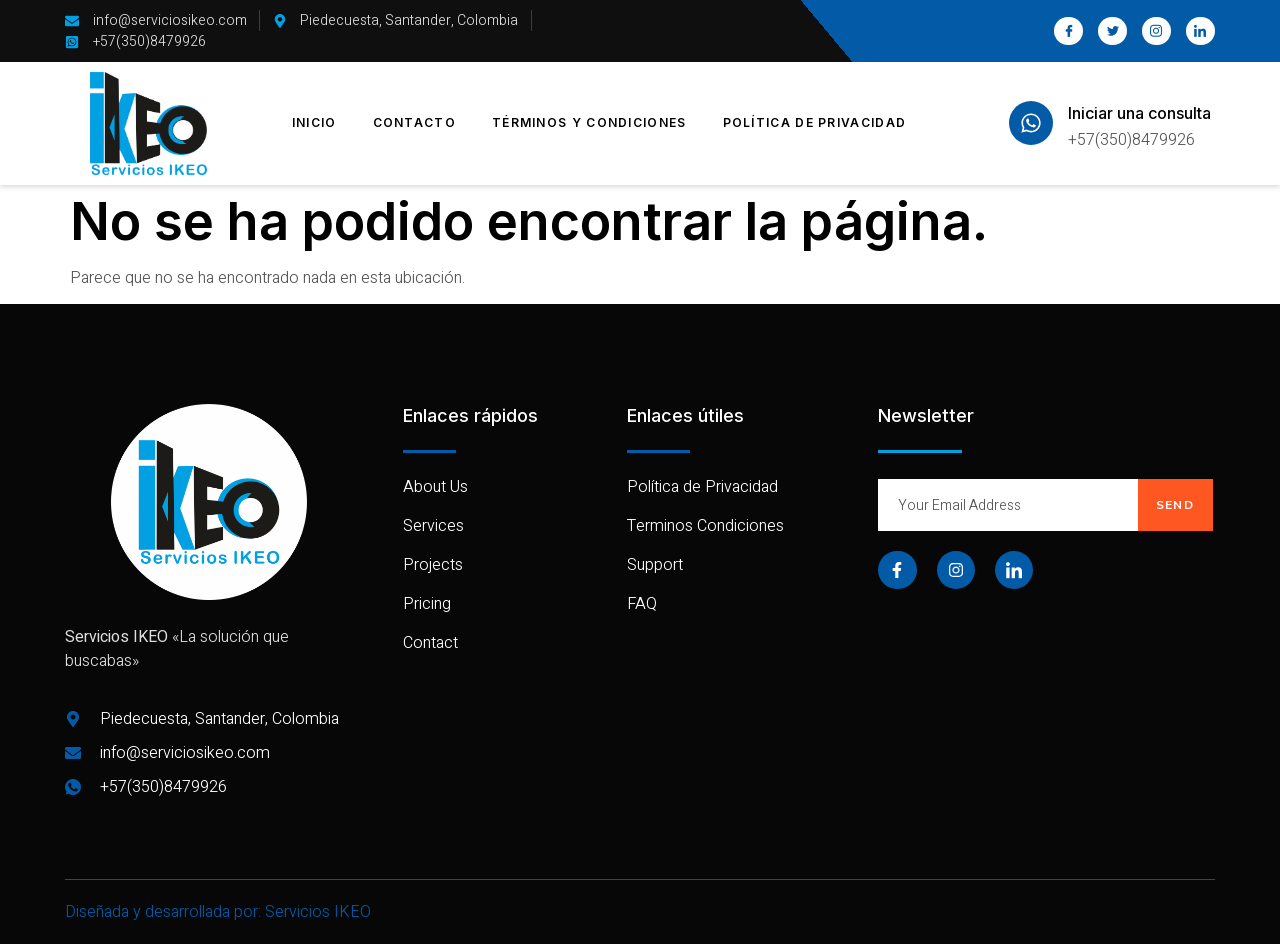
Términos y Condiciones (589, 122)
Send (1175, 505)
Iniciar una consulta (1139, 113)
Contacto (414, 122)
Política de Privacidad (815, 122)
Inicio (314, 122)
